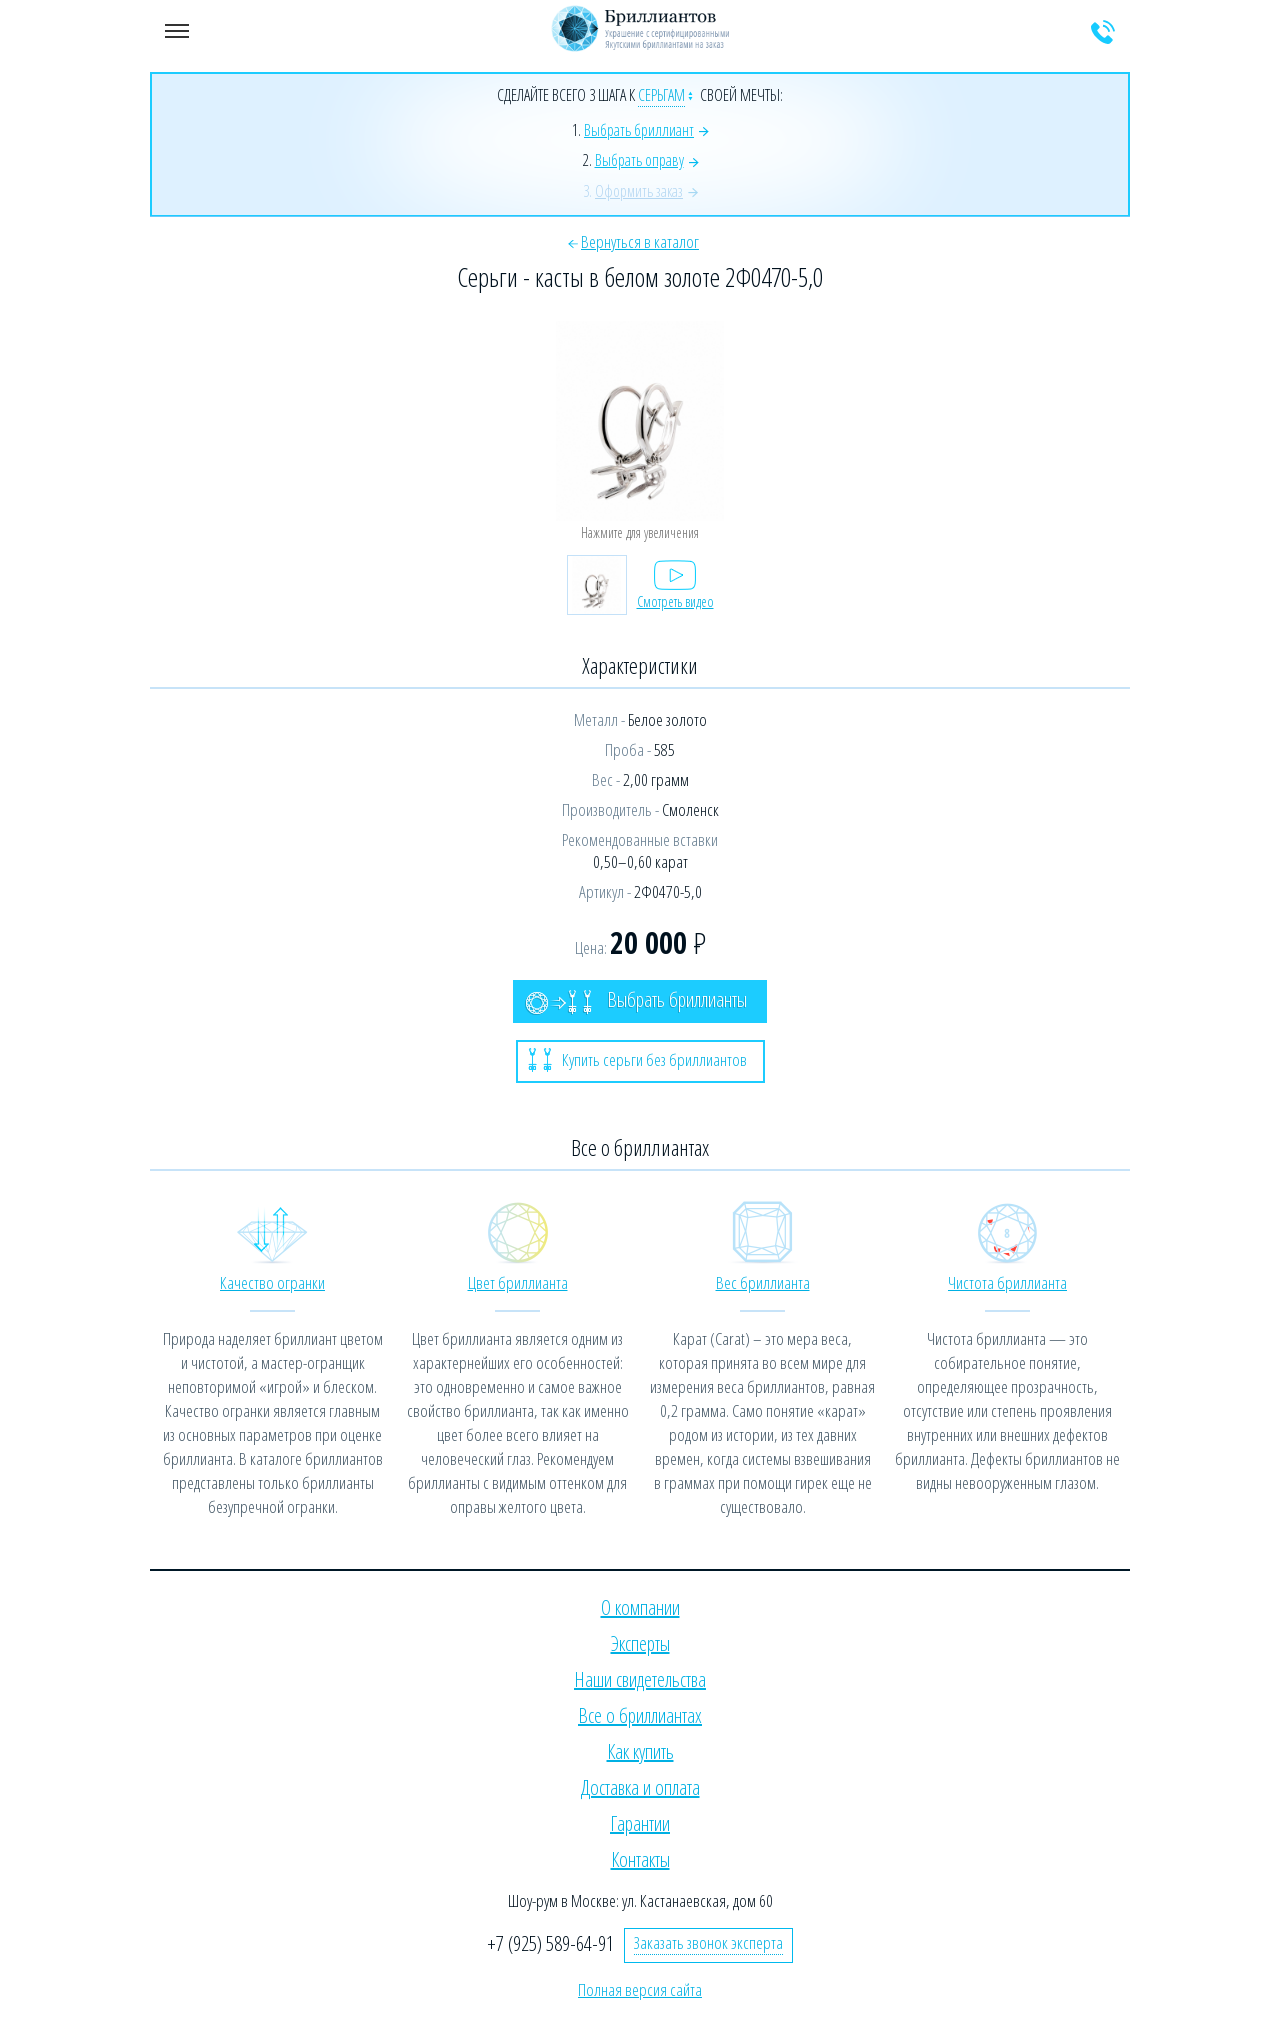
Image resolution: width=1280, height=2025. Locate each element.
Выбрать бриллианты (636, 1000)
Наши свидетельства (640, 1679)
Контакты (640, 1859)
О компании (640, 1607)
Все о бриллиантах (640, 1715)
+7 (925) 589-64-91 (550, 1942)
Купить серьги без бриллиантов (637, 1060)
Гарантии (640, 1823)
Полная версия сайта (640, 1989)
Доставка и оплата (640, 1787)
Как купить (640, 1751)
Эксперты (640, 1643)
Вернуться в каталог (640, 241)
